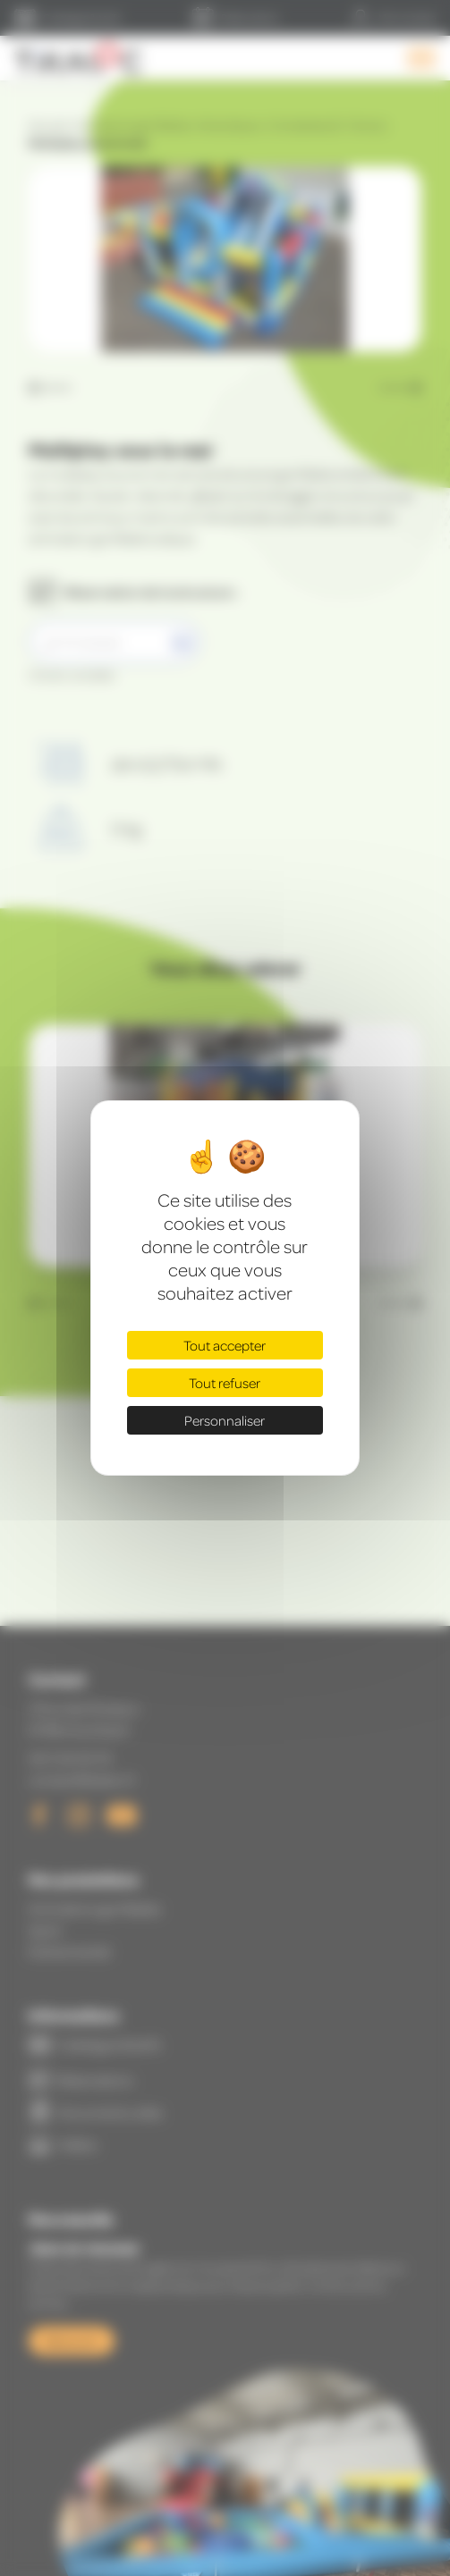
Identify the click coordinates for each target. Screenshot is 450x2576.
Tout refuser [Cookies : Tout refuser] (224, 1383)
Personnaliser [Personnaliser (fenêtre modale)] (224, 1420)
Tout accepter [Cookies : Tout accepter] (224, 1345)
